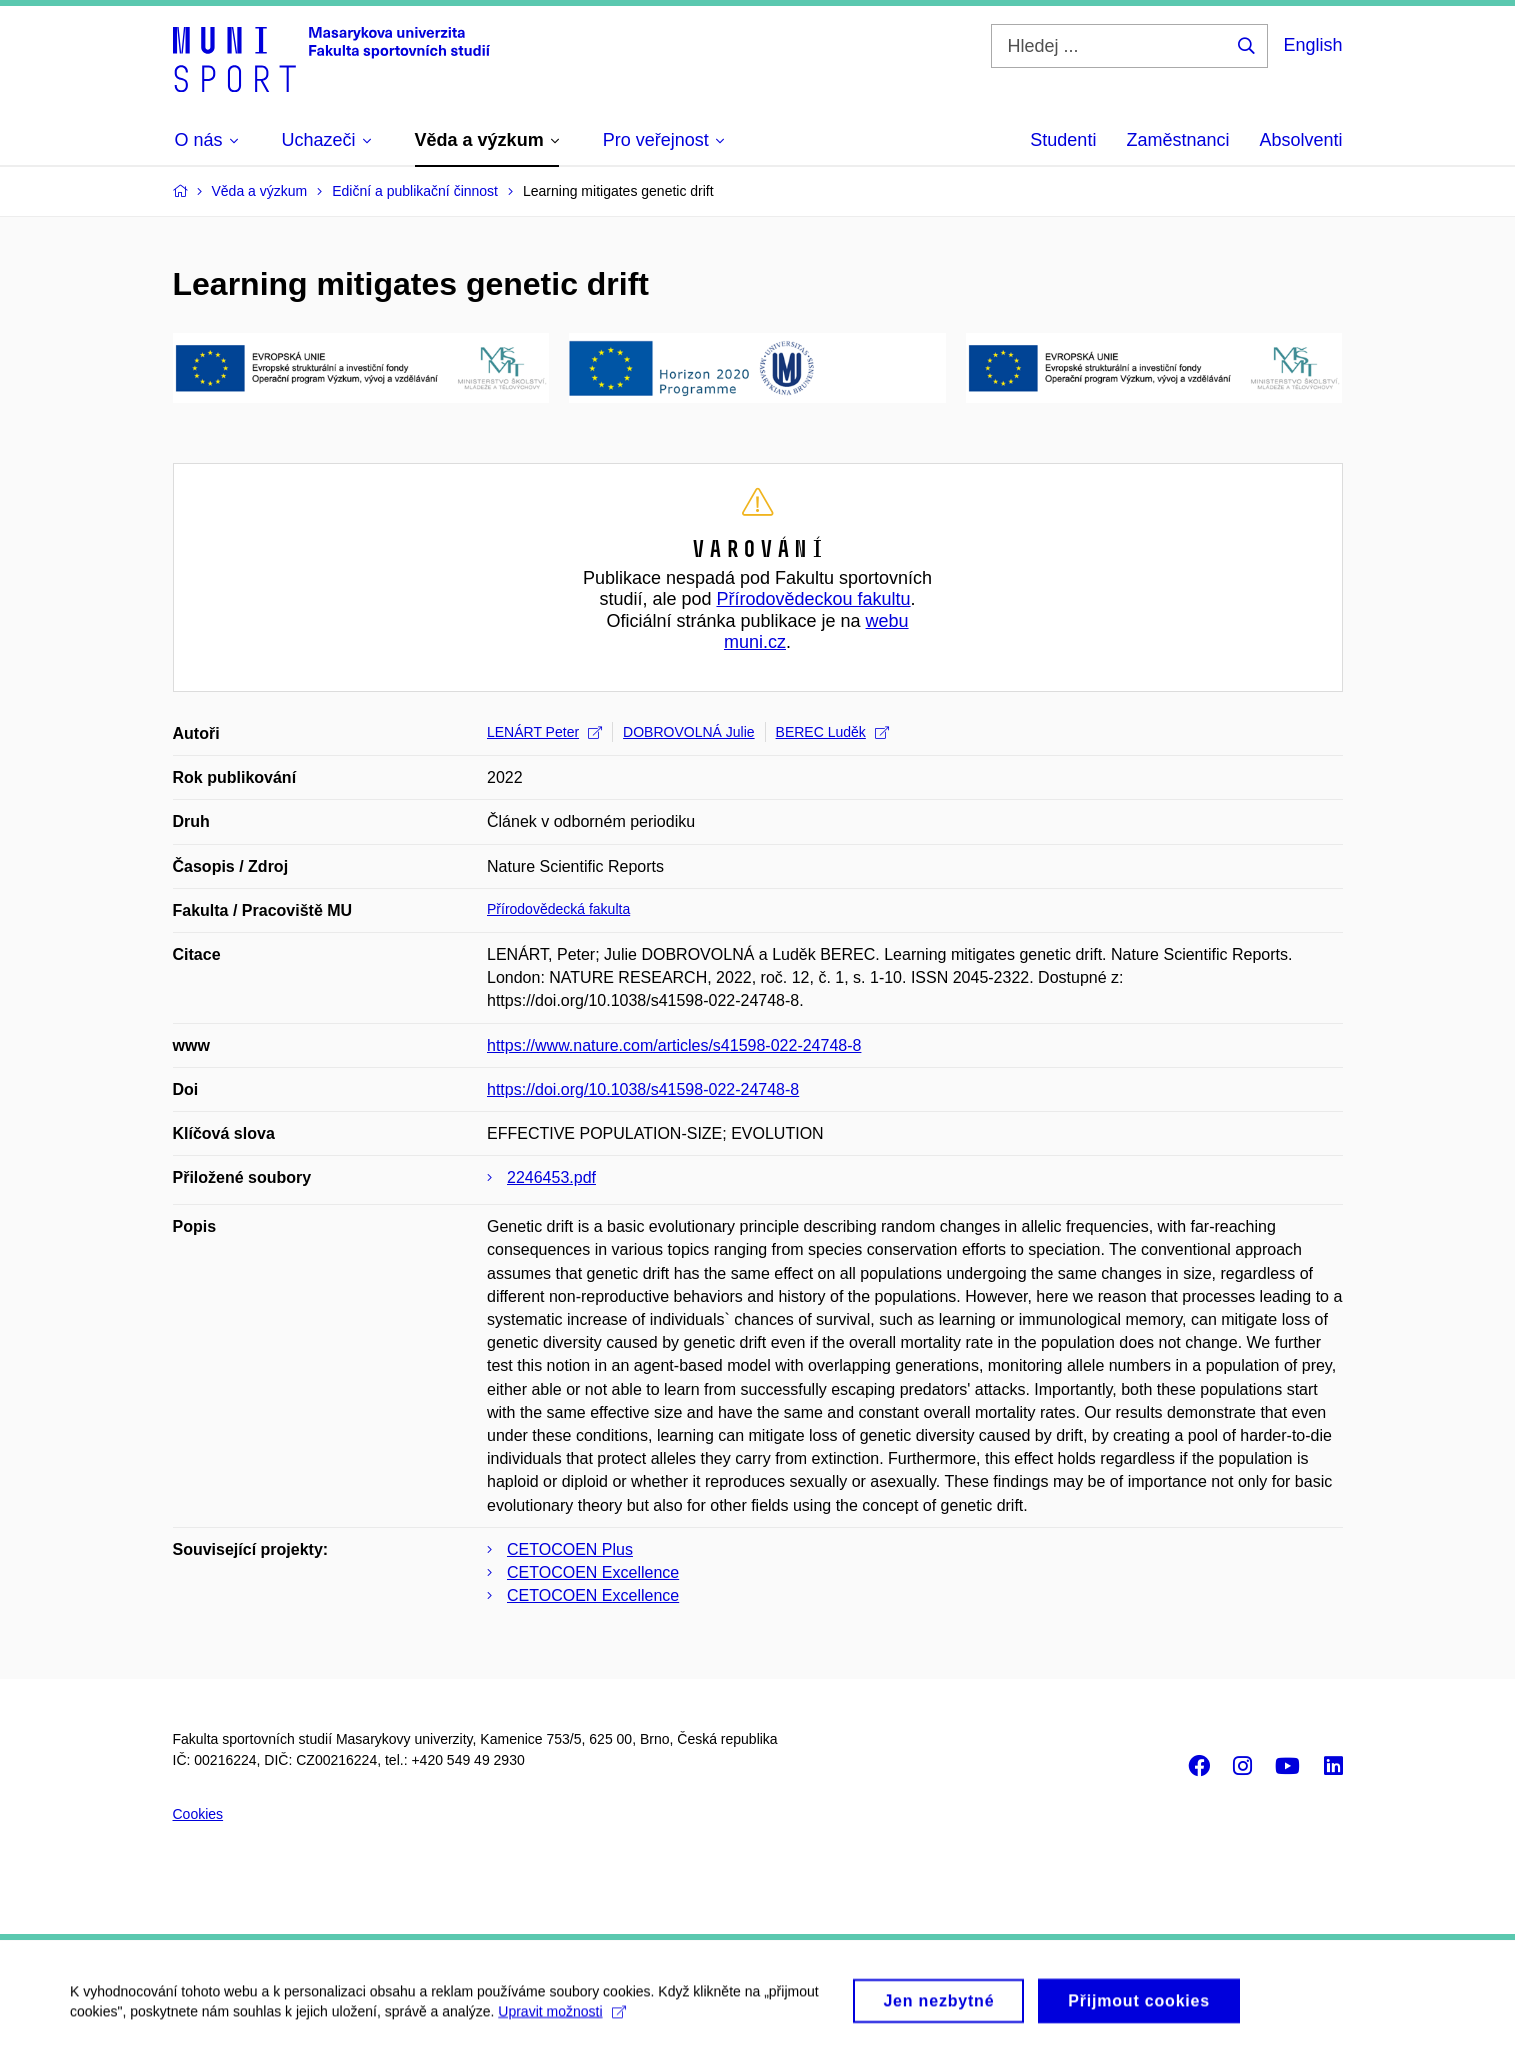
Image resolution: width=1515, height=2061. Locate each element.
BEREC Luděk (832, 732)
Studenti (1063, 140)
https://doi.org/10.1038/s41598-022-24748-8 (643, 1089)
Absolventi (1300, 140)
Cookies (198, 1814)
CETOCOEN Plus (570, 1549)
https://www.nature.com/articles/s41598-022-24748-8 (674, 1045)
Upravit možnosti (561, 2021)
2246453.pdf (551, 1177)
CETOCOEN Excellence (593, 1572)
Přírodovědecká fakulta (558, 909)
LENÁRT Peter (544, 732)
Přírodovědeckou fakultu (813, 599)
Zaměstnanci (1177, 140)
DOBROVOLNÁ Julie (688, 732)
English (1312, 45)
